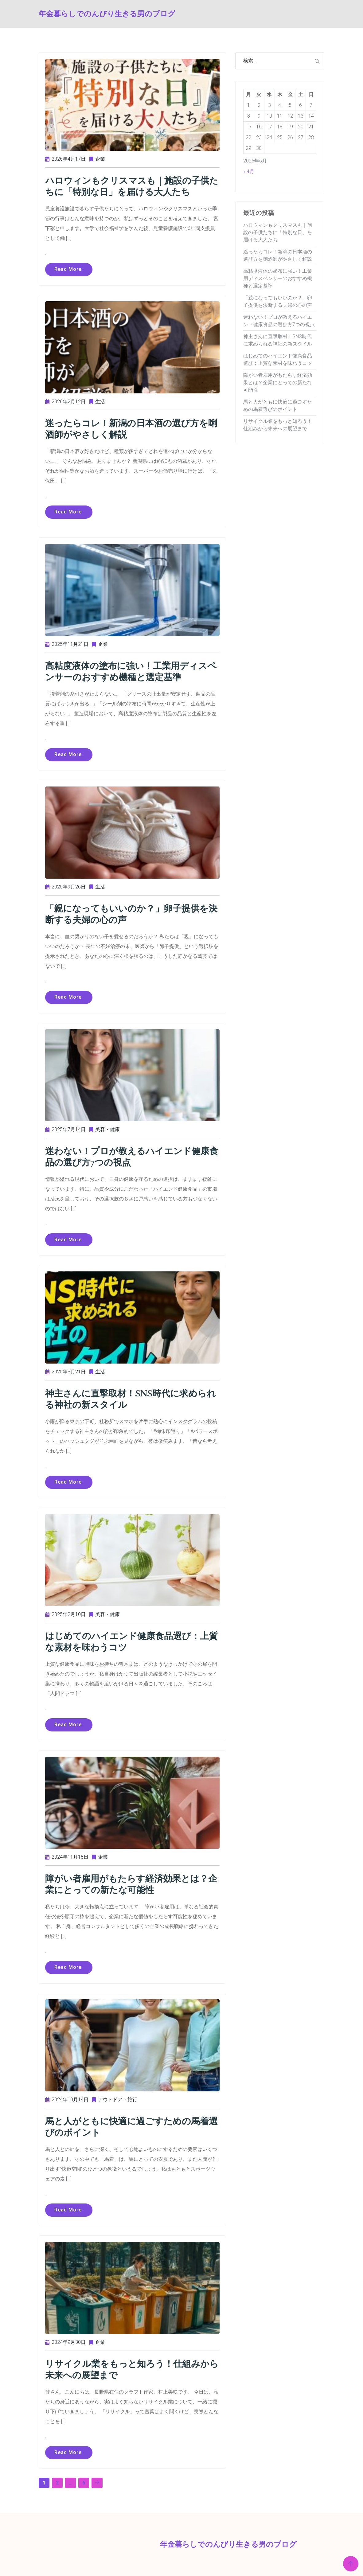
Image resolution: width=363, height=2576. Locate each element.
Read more (68, 268)
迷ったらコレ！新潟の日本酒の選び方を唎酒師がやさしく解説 (129, 428)
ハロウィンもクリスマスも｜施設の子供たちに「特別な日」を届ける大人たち (130, 186)
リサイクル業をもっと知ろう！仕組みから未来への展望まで (130, 2363)
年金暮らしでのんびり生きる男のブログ (60, 14)
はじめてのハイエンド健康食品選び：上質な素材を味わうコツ (129, 1637)
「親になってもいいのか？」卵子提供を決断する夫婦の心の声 (129, 912)
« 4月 (248, 171)
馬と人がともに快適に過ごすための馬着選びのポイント (129, 2121)
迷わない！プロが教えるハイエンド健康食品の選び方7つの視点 (130, 1154)
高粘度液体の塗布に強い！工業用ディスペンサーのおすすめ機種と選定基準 (129, 670)
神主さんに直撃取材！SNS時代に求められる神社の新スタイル (129, 1395)
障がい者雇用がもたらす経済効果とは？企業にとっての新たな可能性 (129, 1879)
